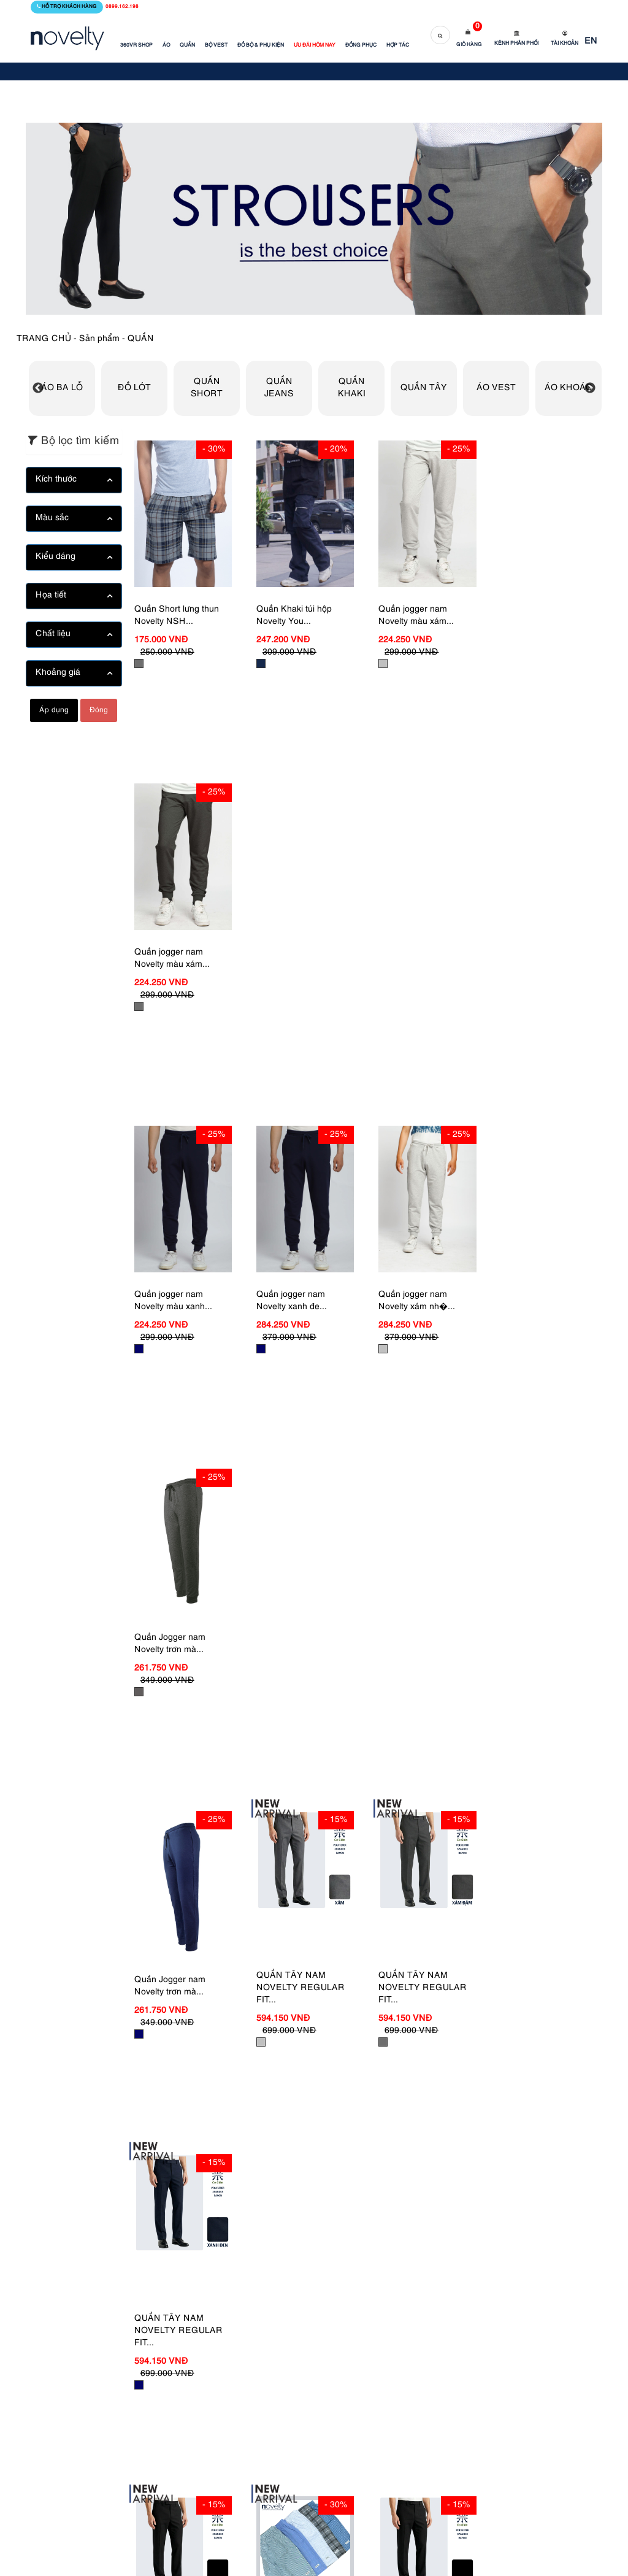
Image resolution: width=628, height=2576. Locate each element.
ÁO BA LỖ (62, 388)
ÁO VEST (496, 388)
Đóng (99, 710)
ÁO (166, 45)
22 (556, 2168)
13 (330, 2168)
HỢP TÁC (397, 45)
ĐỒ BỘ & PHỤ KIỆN (260, 45)
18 (456, 2168)
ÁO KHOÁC (568, 388)
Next (590, 388)
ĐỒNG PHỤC (361, 45)
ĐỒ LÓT (134, 388)
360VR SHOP (136, 45)
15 (380, 2168)
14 (355, 2168)
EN (590, 41)
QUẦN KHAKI (352, 388)
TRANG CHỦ (44, 339)
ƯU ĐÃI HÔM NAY (314, 45)
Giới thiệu (255, 2346)
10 (254, 2168)
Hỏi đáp (338, 2357)
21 (531, 2168)
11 (280, 2168)
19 (481, 2168)
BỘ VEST (216, 45)
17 (430, 2168)
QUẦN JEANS (279, 388)
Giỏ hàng (469, 44)
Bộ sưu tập (257, 2401)
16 (405, 2168)
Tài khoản (564, 43)
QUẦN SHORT (207, 388)
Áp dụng (54, 710)
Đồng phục (257, 2382)
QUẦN (187, 45)
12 (305, 2168)
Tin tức (249, 2364)
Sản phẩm (99, 339)
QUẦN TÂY (423, 388)
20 (506, 2168)
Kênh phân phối (516, 43)
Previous (38, 388)
